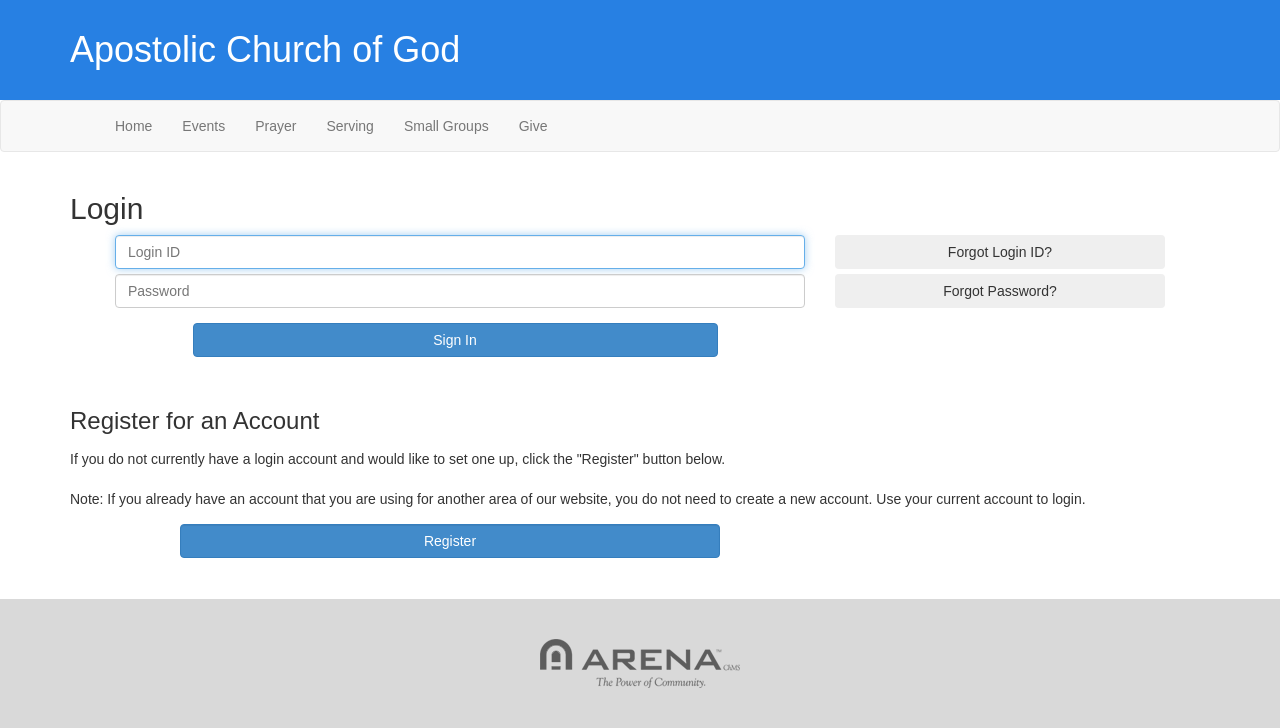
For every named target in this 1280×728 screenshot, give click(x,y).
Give (533, 126)
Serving (349, 126)
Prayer (275, 126)
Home (133, 126)
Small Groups (446, 126)
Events (203, 126)
